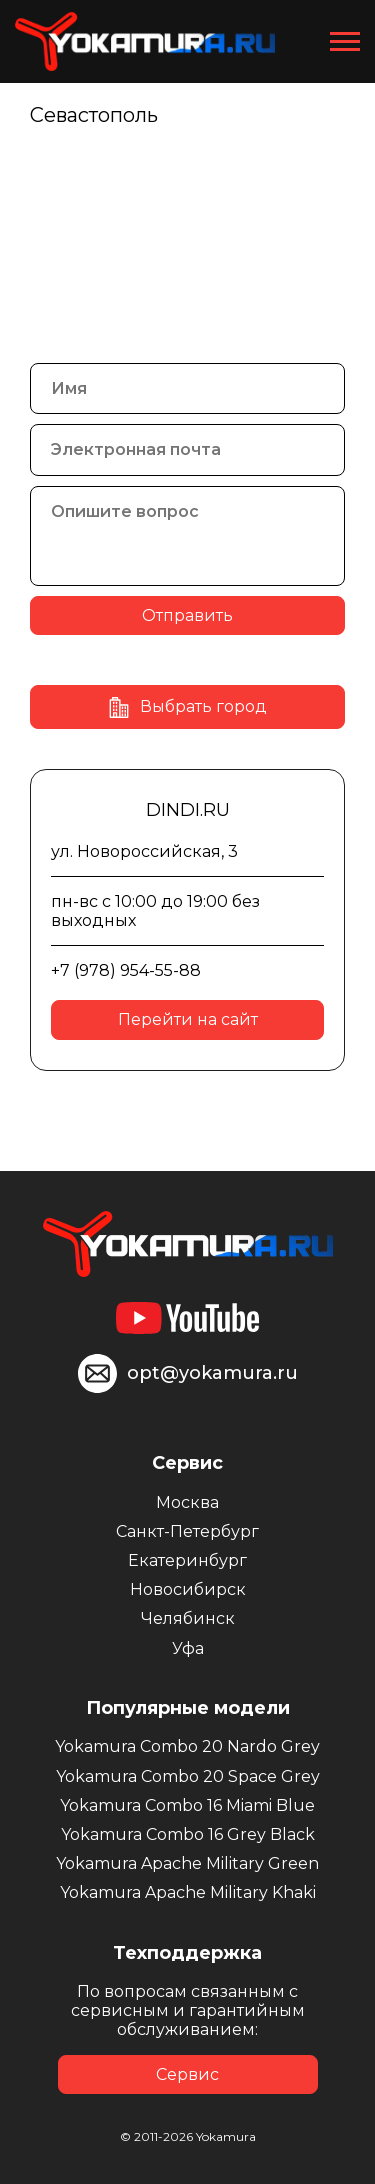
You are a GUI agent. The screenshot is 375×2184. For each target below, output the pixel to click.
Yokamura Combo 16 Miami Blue (187, 1805)
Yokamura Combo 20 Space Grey (188, 1776)
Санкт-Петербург (187, 1531)
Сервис (187, 2074)
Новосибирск (188, 1589)
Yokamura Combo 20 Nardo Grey (187, 1746)
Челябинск (188, 1618)
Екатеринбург (187, 1560)
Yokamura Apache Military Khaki (188, 1892)
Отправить (187, 615)
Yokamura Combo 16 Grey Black (188, 1834)
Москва (187, 1502)
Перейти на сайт (188, 1019)
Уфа (188, 1648)
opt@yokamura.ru (212, 1373)
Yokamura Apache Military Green (187, 1863)
